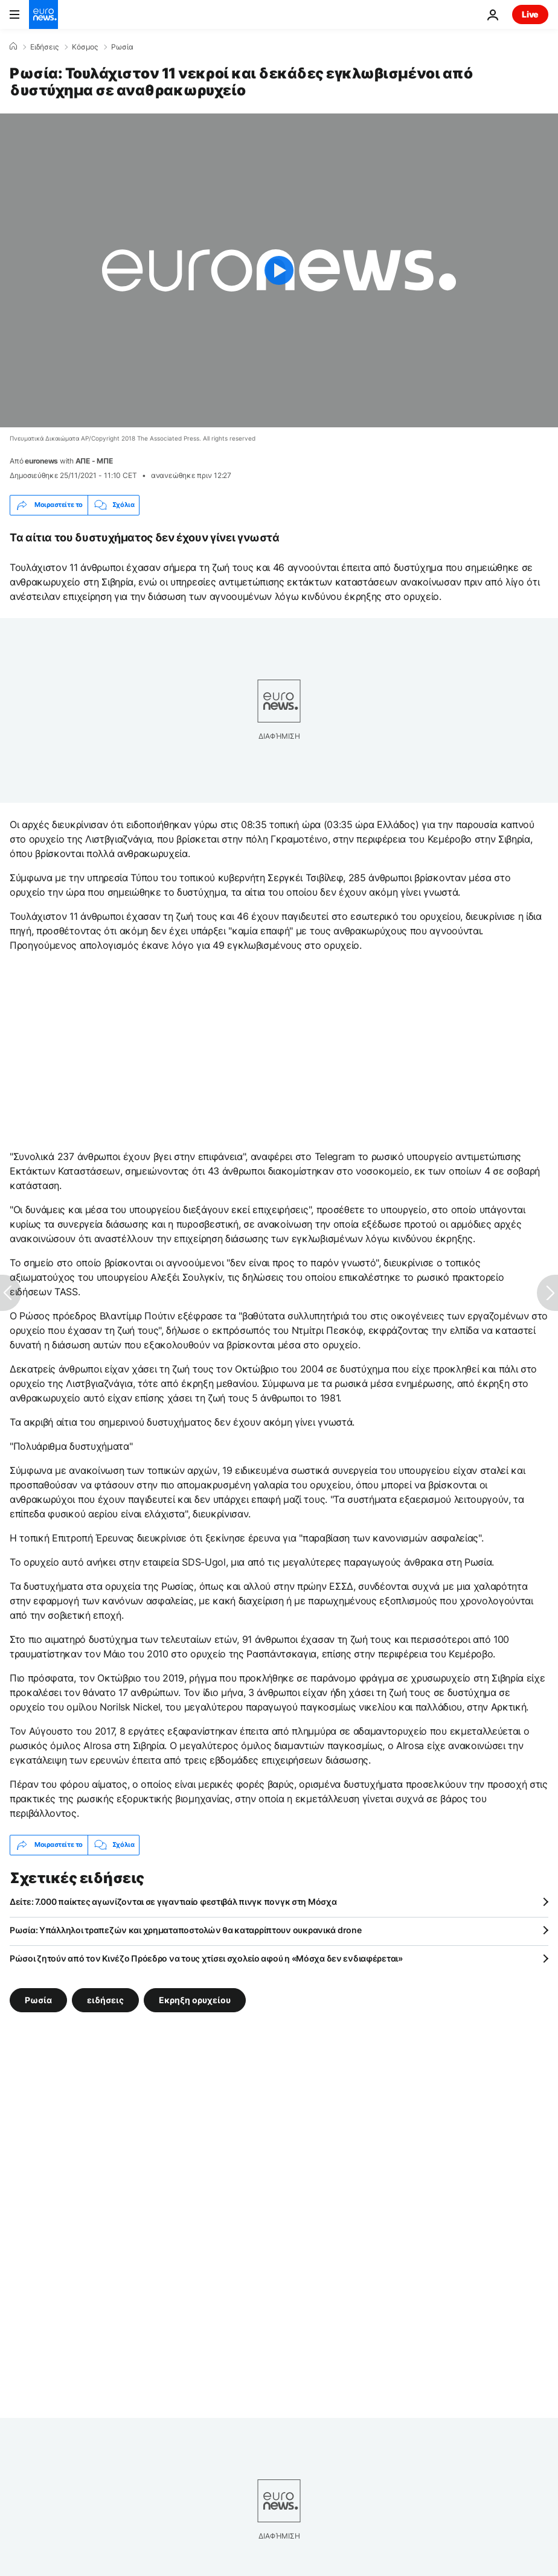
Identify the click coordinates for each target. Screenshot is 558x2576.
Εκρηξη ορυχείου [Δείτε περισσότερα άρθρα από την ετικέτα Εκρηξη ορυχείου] (195, 1999)
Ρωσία (122, 47)
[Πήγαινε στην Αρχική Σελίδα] (43, 14)
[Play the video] (279, 270)
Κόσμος (85, 47)
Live (530, 14)
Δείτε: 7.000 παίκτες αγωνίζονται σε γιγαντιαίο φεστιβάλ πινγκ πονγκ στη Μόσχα (173, 1901)
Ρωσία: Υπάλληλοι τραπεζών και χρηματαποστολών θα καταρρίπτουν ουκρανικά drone (185, 1930)
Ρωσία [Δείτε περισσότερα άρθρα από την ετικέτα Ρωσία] (38, 1999)
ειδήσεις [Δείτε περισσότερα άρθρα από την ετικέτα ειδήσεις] (105, 1999)
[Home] (13, 46)
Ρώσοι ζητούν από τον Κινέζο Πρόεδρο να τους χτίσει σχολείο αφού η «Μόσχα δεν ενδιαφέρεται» (206, 1958)
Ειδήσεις (44, 47)
